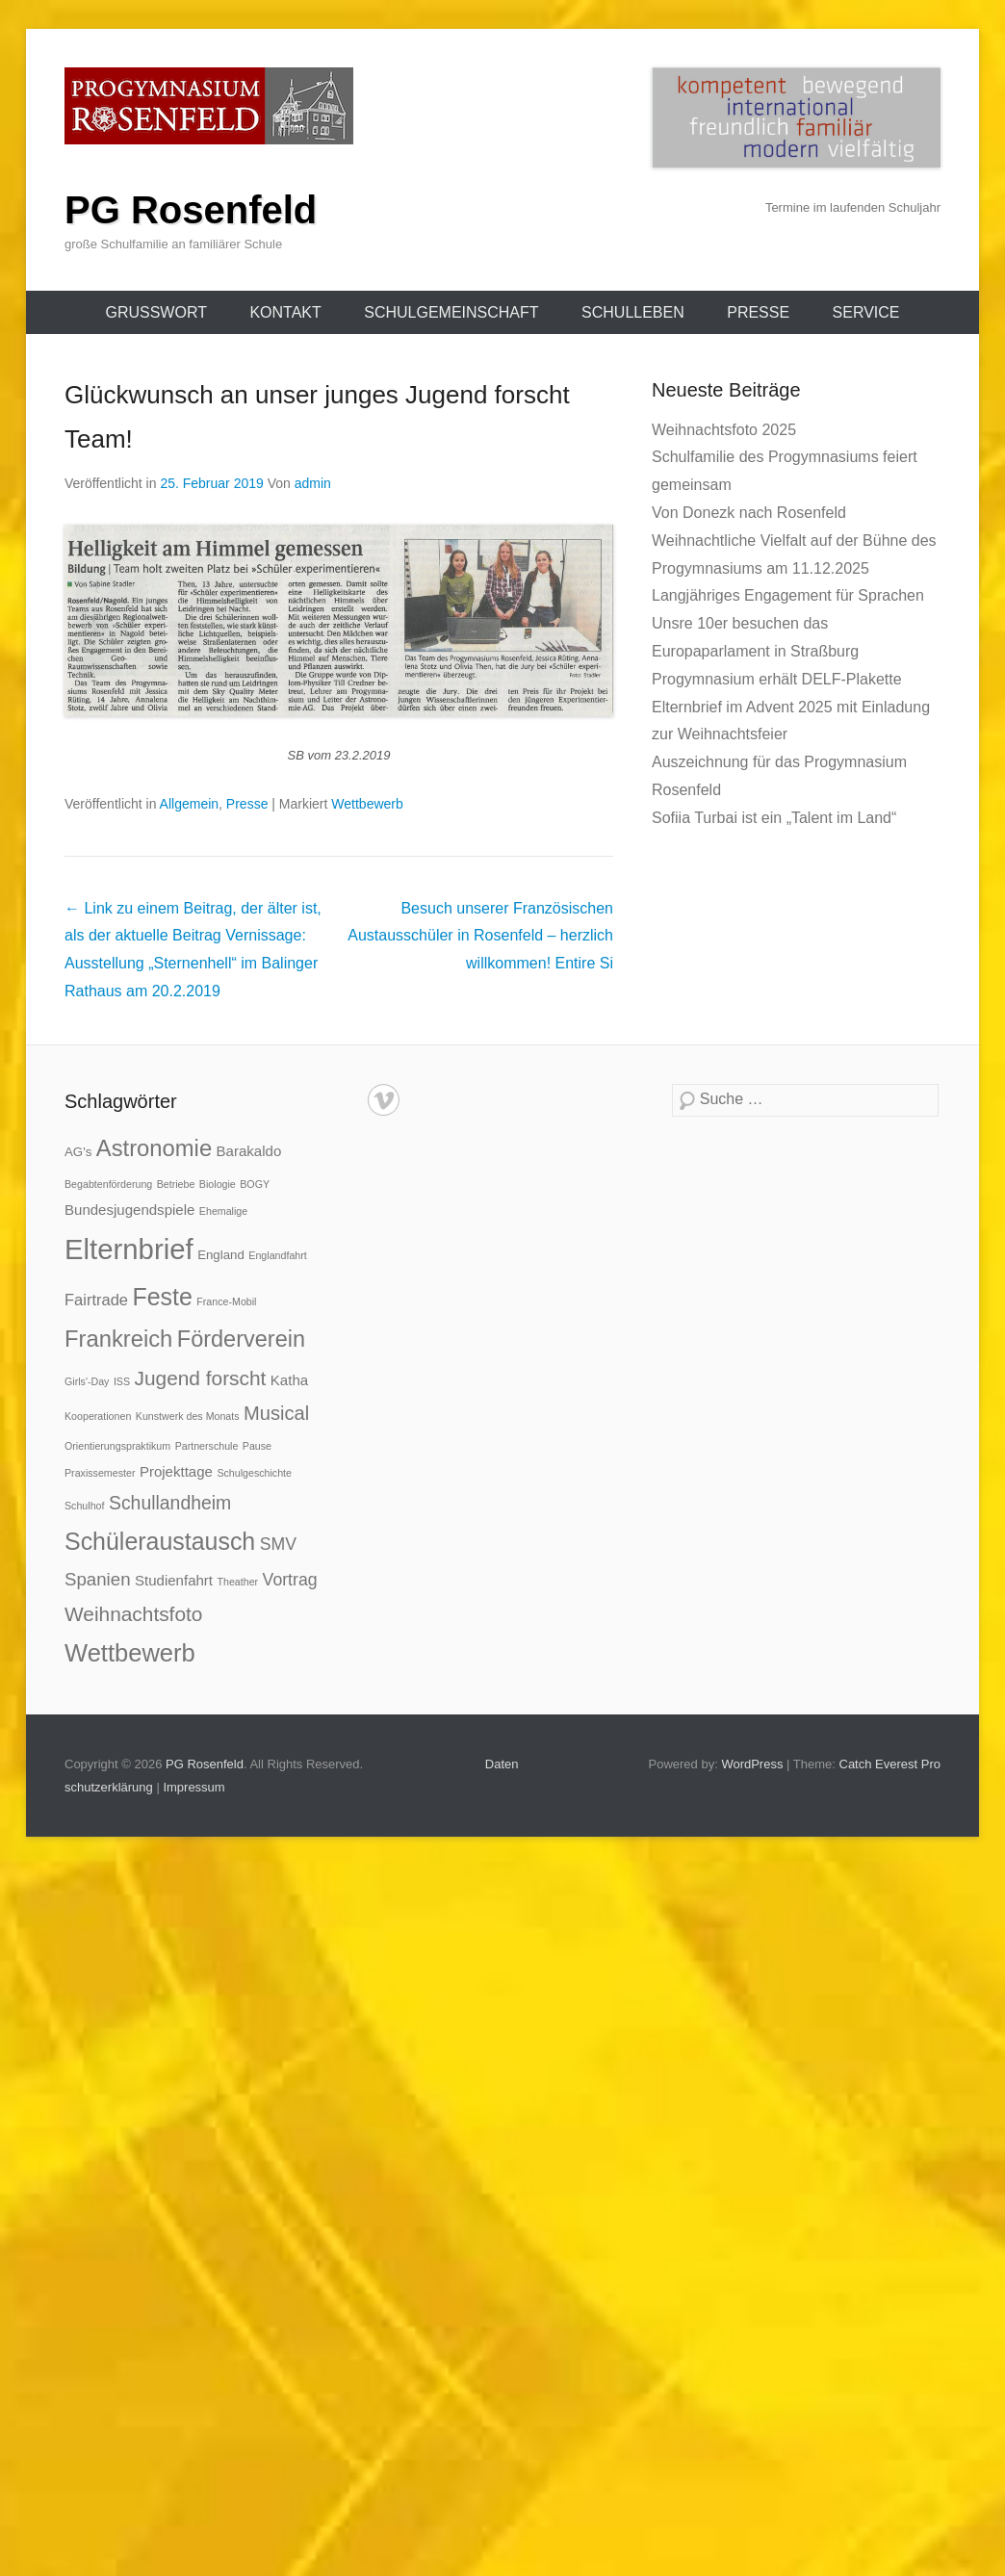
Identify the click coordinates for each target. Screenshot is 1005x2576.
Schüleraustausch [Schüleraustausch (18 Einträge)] (159, 1541)
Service (866, 312)
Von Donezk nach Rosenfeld (749, 512)
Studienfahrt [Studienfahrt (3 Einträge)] (174, 1580)
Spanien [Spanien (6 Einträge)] (97, 1579)
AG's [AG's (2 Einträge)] (77, 1152)
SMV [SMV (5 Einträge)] (278, 1544)
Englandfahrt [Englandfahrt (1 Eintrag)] (277, 1255)
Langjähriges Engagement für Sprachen (788, 595)
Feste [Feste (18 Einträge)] (162, 1296)
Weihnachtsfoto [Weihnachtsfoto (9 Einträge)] (133, 1614)
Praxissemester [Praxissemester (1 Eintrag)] (99, 1473)
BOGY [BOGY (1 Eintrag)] (255, 1184)
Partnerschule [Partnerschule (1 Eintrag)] (207, 1446)
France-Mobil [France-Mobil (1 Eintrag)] (226, 1301)
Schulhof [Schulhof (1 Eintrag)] (84, 1505)
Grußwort (155, 312)
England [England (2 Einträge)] (221, 1255)
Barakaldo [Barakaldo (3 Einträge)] (249, 1151)
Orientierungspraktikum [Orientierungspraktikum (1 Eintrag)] (117, 1446)
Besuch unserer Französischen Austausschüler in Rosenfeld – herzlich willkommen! (480, 936)
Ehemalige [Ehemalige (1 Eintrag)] (223, 1211)
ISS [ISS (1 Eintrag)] (122, 1381)
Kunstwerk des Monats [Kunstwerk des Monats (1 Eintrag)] (188, 1416)
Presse (758, 312)
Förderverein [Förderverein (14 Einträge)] (241, 1339)
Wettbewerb (366, 803)
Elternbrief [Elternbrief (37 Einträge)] (128, 1249)
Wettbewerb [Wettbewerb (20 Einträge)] (129, 1652)
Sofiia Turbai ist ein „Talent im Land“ (774, 818)
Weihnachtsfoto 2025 (724, 430)
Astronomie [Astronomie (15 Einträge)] (154, 1148)
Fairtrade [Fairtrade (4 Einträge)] (96, 1299)
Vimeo (383, 1100)
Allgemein (189, 803)
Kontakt (285, 312)
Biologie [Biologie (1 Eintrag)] (217, 1184)
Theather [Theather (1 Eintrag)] (238, 1581)
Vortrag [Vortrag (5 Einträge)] (290, 1579)
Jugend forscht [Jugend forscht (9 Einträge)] (201, 1378)
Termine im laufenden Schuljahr (853, 207)
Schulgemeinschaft (451, 312)
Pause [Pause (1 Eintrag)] (257, 1446)
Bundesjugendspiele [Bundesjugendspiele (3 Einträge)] (129, 1209)
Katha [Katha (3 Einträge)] (289, 1380)
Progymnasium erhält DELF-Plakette (777, 679)
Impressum (193, 1787)
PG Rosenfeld (190, 210)
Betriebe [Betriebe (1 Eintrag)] (176, 1184)
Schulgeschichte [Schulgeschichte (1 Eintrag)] (254, 1473)
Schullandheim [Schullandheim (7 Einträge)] (170, 1502)
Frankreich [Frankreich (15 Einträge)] (118, 1339)
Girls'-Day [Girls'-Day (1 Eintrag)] (86, 1381)
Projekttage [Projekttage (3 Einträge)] (176, 1471)
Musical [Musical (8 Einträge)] (276, 1413)
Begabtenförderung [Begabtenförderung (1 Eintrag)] (108, 1184)
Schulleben (632, 312)
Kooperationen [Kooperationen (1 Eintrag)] (97, 1416)
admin (313, 483)
